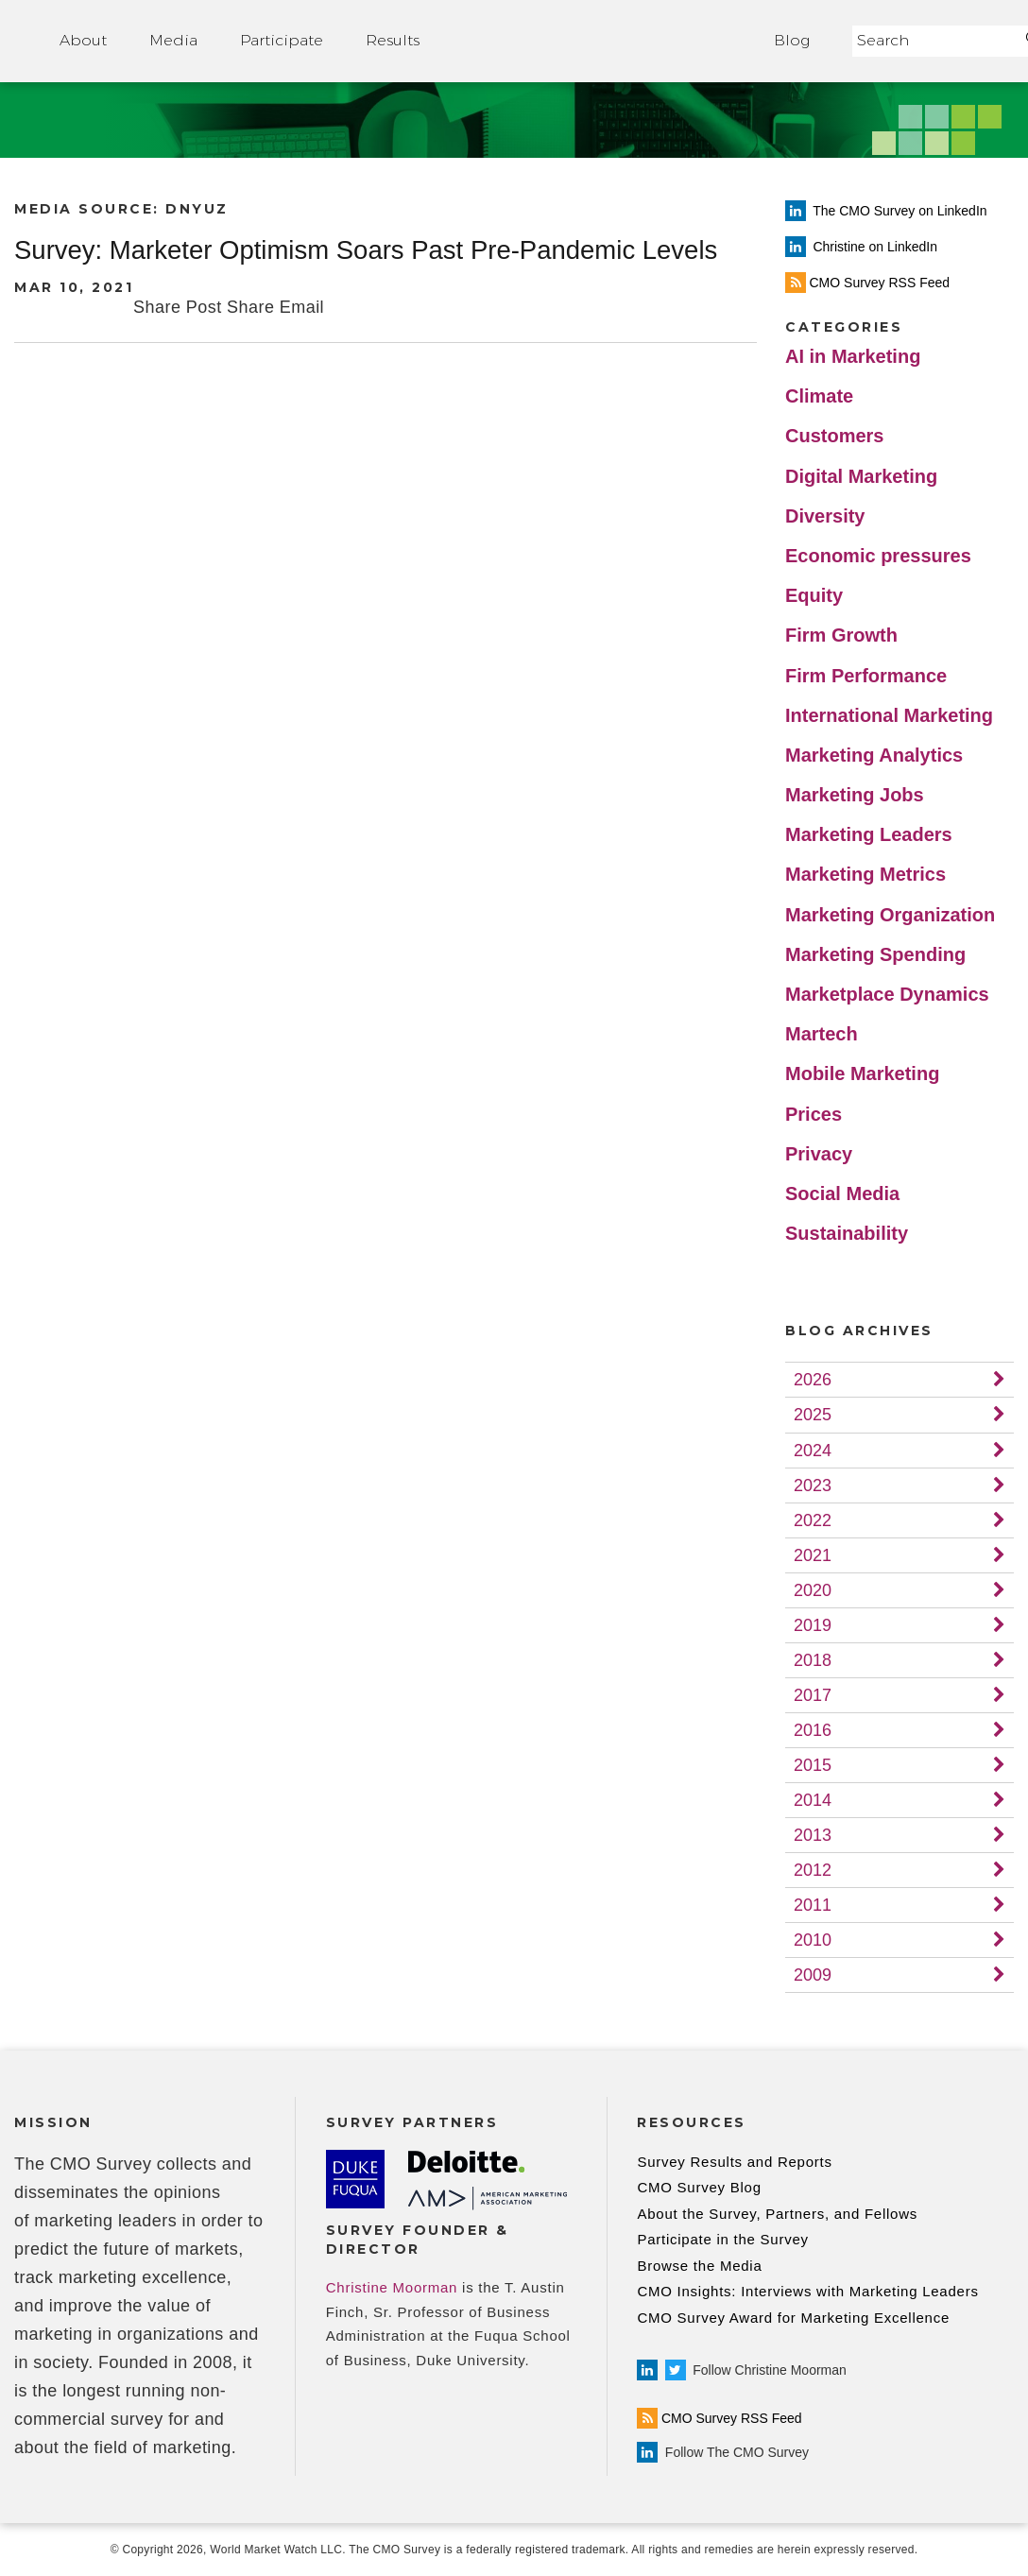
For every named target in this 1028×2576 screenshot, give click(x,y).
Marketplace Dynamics (887, 994)
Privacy (818, 1153)
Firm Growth (841, 635)
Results (393, 40)
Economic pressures (878, 555)
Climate (819, 396)
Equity (814, 595)
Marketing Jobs (854, 794)
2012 (812, 1870)
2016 (812, 1730)
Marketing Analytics (874, 755)
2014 (812, 1800)
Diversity (825, 516)
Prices (813, 1114)
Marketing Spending (875, 954)
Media (173, 40)
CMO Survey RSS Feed (719, 2418)
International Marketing (889, 715)
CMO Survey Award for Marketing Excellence (793, 2318)
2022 (812, 1520)
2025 (812, 1414)
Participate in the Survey (722, 2239)
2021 (812, 1555)
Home (596, 41)
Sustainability (846, 1233)
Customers (834, 435)
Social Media (842, 1193)
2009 (812, 1975)
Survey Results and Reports (734, 2162)
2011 (812, 1905)
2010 (812, 1940)
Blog (792, 40)
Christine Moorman (391, 2287)
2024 (812, 1450)
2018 (812, 1660)
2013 (812, 1835)
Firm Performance (866, 675)
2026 (812, 1379)
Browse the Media (699, 2266)
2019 (812, 1625)
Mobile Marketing (862, 1073)
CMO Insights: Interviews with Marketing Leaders (807, 2291)
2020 (812, 1590)
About (83, 40)
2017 (812, 1695)
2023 (812, 1485)
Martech (821, 1033)
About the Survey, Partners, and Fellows (777, 2214)
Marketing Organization (890, 914)
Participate (281, 40)
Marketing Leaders (868, 834)
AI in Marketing (852, 356)
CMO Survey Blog (699, 2187)
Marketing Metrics (865, 874)
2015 (812, 1765)
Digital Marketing (861, 476)
